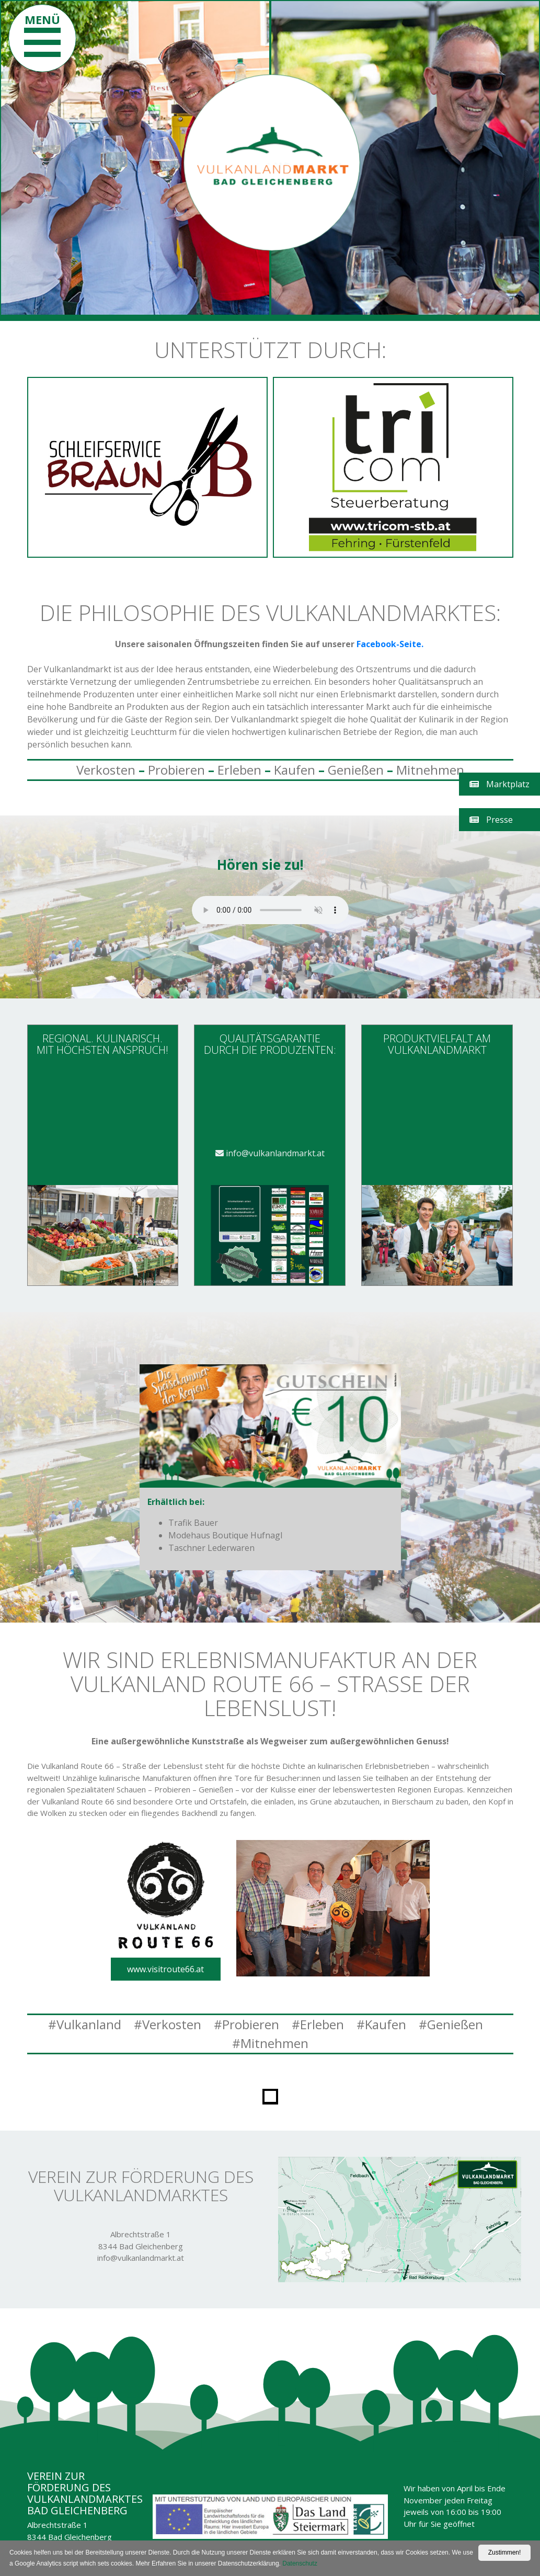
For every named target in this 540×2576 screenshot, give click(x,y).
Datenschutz (299, 2563)
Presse (491, 819)
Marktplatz (499, 784)
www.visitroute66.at (165, 1969)
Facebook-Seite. (391, 644)
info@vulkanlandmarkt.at (270, 1153)
